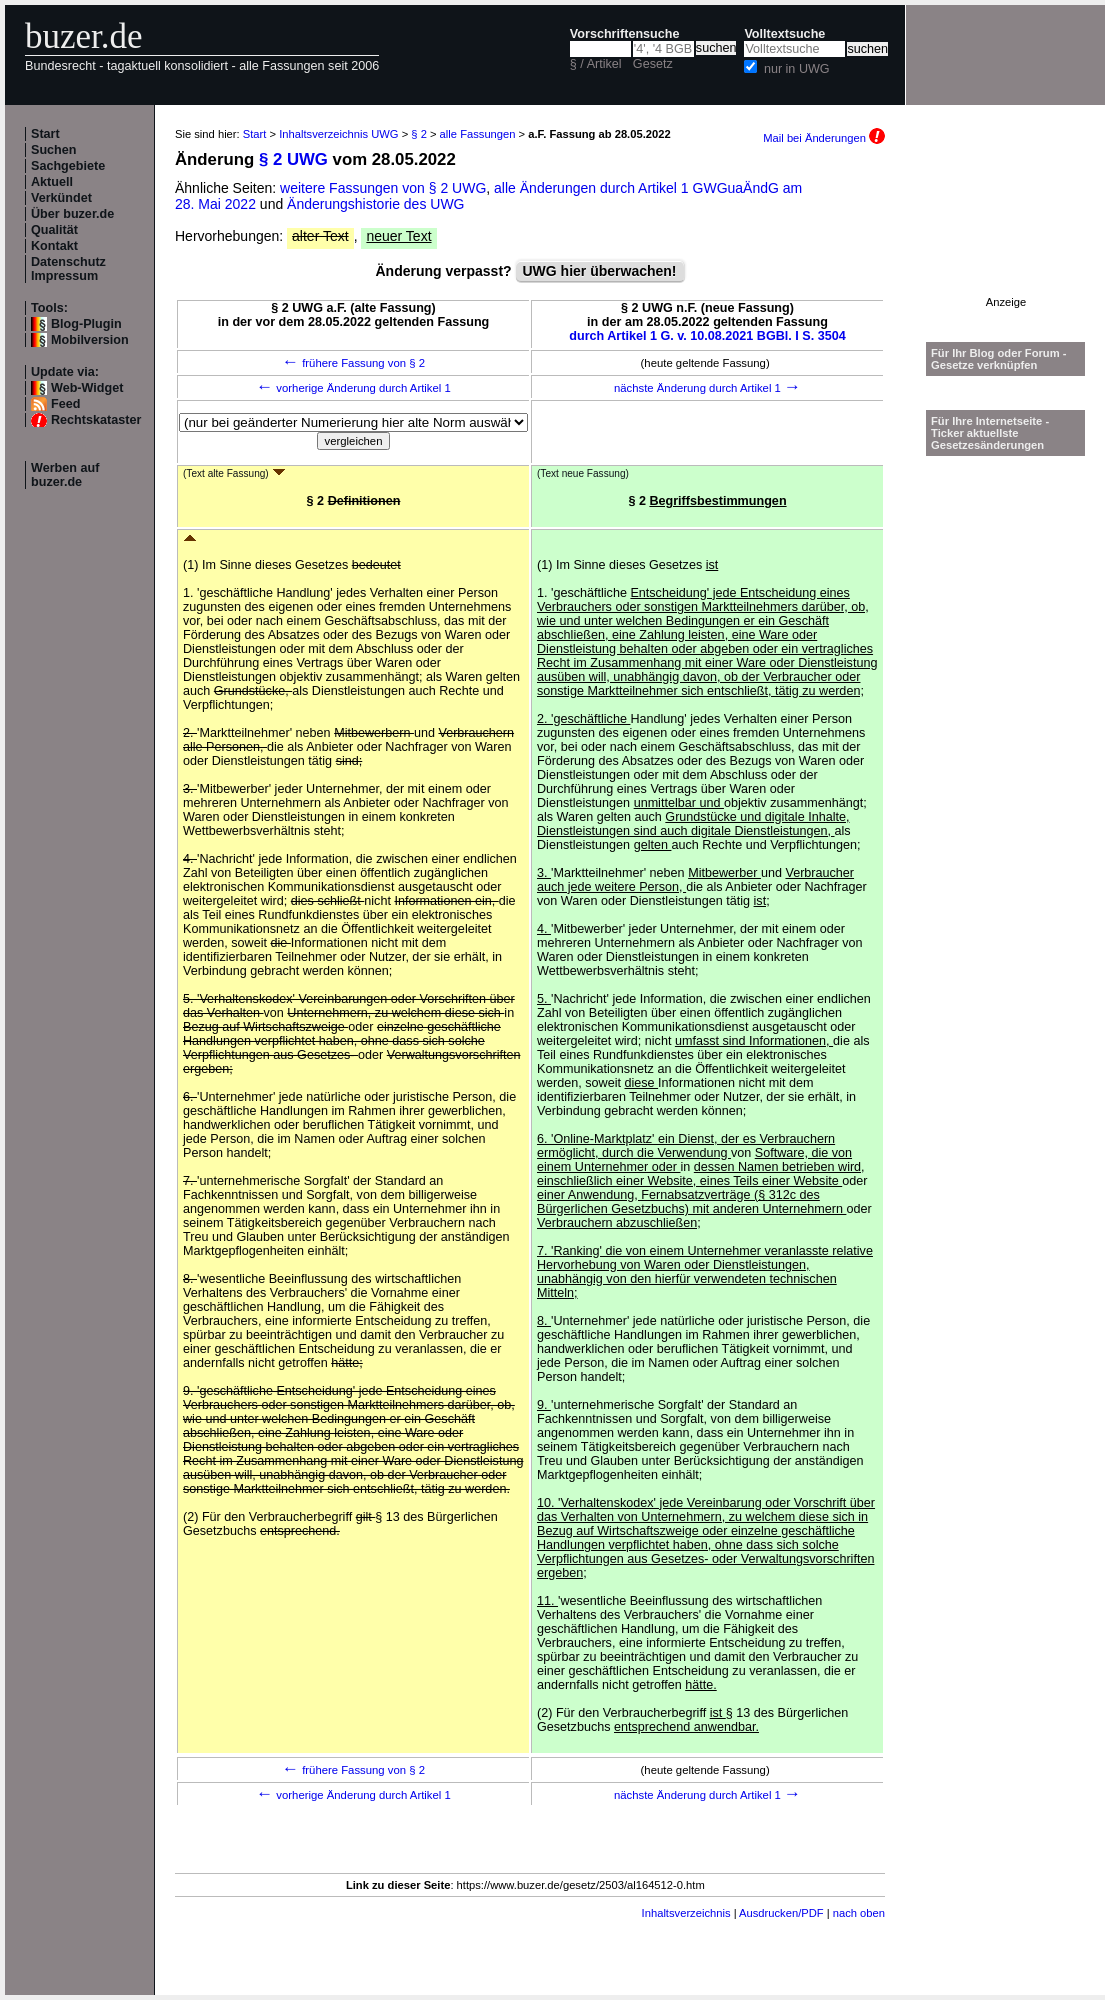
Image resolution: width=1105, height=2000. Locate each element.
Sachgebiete (68, 166)
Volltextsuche (784, 34)
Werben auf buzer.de (65, 475)
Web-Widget (87, 388)
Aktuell (52, 182)
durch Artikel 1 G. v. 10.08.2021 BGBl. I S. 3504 (707, 336)
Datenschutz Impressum (68, 269)
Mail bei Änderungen (824, 138)
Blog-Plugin (86, 324)
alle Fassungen (478, 134)
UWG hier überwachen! (600, 271)
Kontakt (54, 246)
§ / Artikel (596, 64)
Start (45, 134)
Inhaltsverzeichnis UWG (338, 134)
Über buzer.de (72, 214)
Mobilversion (90, 340)
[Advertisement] (1006, 233)
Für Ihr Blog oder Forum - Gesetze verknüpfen (999, 359)
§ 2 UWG (293, 159)
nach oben (859, 1913)
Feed (65, 404)
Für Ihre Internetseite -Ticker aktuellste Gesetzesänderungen (990, 433)
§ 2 (419, 134)
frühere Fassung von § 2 (353, 363)
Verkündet (61, 198)
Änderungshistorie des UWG (375, 204)
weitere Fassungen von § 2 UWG (383, 188)
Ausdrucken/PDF (781, 1913)
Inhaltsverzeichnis (686, 1913)
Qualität (54, 230)
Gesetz (653, 64)
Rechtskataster (96, 420)
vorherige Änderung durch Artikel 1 (353, 388)
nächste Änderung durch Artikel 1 (707, 388)
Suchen (54, 150)
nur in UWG (797, 69)
